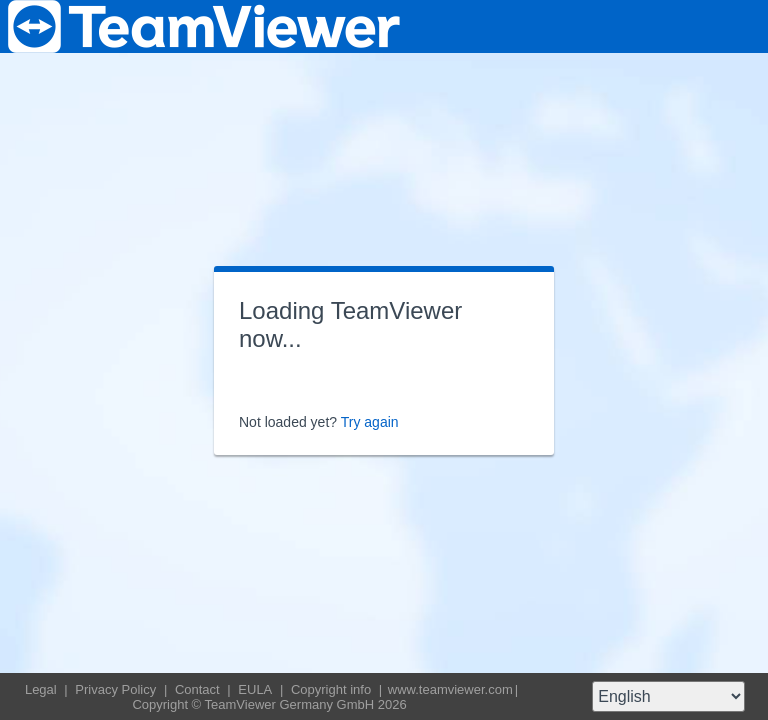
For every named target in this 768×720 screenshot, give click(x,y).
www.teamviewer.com (450, 689)
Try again (370, 422)
